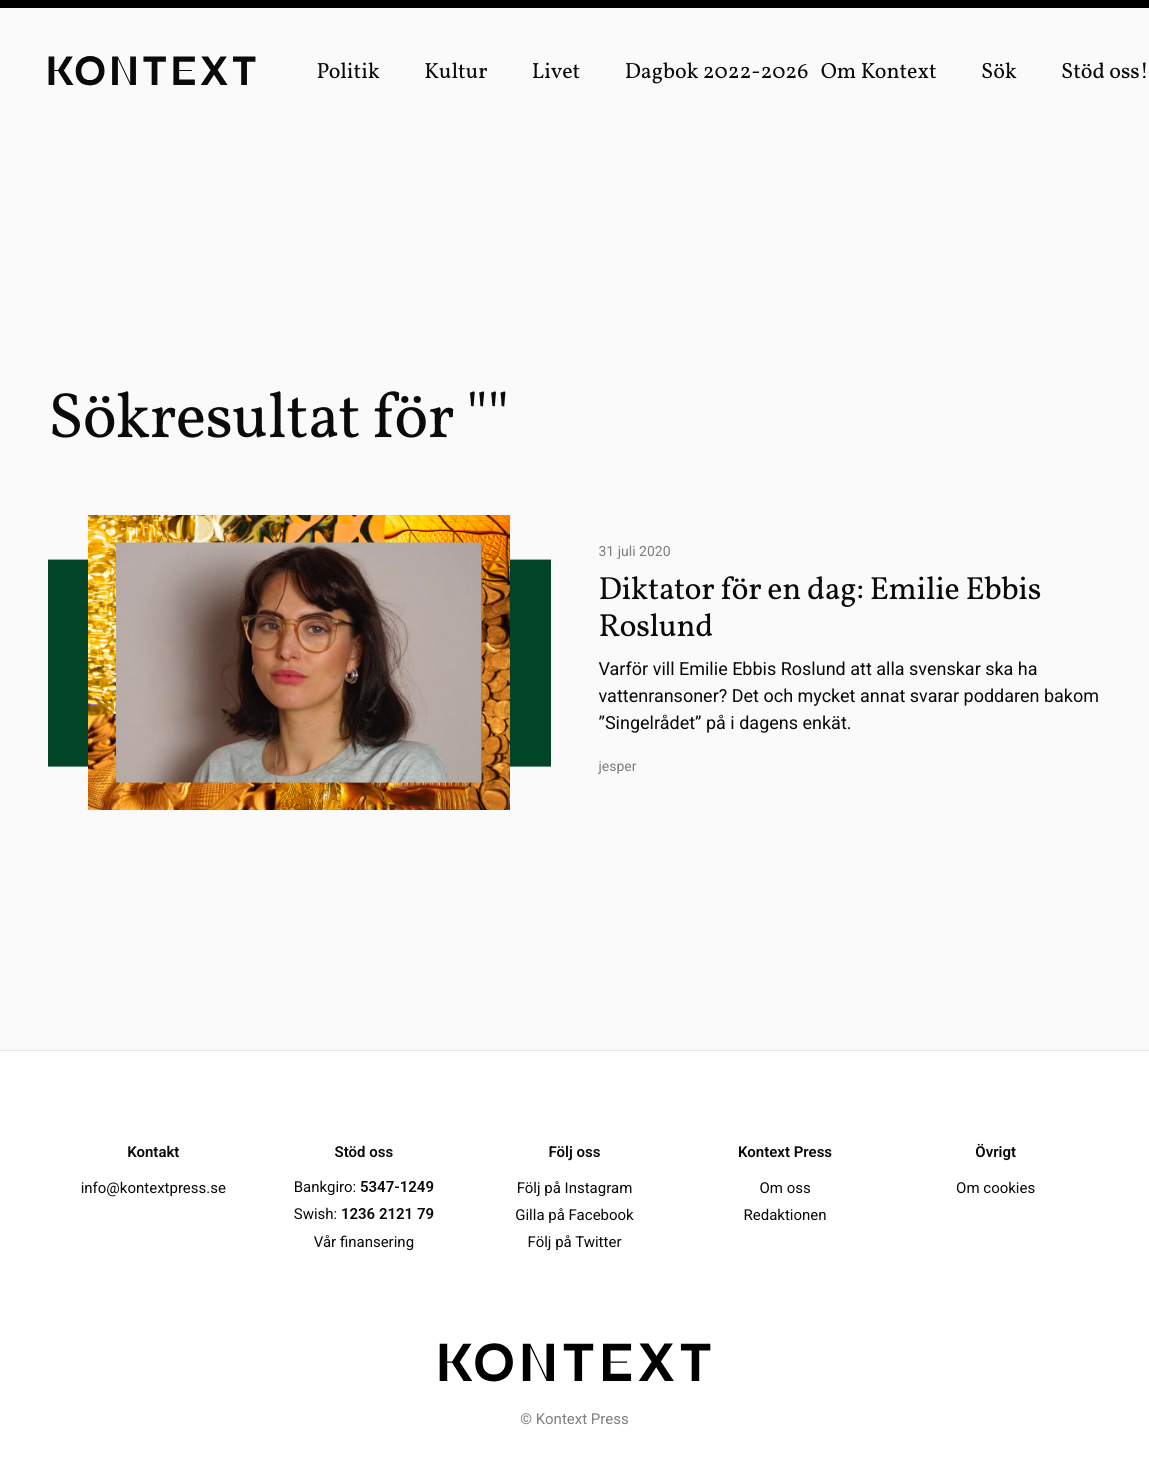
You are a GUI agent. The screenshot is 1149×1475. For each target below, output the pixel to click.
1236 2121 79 (387, 1214)
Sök (999, 72)
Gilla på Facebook (574, 1214)
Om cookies (995, 1187)
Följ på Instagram (575, 1187)
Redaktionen (785, 1214)
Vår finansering (364, 1241)
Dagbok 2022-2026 (717, 72)
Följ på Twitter (575, 1241)
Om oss (784, 1187)
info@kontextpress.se (153, 1187)
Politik (347, 72)
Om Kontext (879, 72)
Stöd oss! (1105, 72)
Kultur (455, 72)
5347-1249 (397, 1187)
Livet (556, 72)
